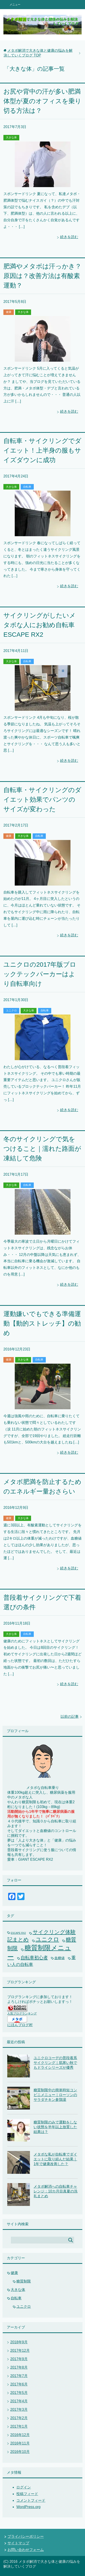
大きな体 (11, 137)
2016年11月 (19, 2443)
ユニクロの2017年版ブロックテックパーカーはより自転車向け (39, 974)
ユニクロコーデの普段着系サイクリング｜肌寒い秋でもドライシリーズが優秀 (55, 2062)
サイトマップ (18, 2543)
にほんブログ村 (20, 2025)
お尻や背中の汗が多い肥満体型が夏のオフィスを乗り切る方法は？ (42, 101)
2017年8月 (19, 2367)
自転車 (27, 486)
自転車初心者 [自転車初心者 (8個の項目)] (34, 1957)
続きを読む (69, 237)
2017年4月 (19, 2401)
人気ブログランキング (22, 2013)
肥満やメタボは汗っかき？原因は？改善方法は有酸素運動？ (42, 276)
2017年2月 (19, 2418)
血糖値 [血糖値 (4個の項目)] (59, 1958)
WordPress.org (28, 2507)
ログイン (23, 2487)
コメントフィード (30, 2500)
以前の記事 (70, 1716)
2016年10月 (19, 2452)
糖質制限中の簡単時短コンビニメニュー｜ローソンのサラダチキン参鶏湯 (55, 2095)
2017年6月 (19, 2384)
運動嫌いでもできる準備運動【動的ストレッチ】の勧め (42, 1323)
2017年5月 (19, 2393)
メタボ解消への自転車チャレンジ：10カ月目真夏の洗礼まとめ (56, 2191)
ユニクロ (11, 1010)
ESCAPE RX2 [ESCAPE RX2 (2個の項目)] (18, 1933)
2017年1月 (19, 2426)
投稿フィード (27, 2494)
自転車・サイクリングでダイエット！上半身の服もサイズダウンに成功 (42, 450)
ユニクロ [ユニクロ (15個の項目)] (47, 1939)
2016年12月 (19, 2435)
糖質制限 (23, 2281)
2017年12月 (19, 2350)
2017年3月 (19, 2409)
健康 (8, 312)
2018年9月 (19, 2342)
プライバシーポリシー (25, 2536)
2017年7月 (19, 2376)
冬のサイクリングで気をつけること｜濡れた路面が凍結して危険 (42, 1149)
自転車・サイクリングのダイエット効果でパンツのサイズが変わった (42, 799)
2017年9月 (19, 2359)
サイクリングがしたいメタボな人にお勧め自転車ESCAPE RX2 (39, 625)
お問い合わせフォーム (25, 2550)
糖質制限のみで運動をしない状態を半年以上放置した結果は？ (55, 2127)
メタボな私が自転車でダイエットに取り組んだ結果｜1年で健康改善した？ (55, 2159)
